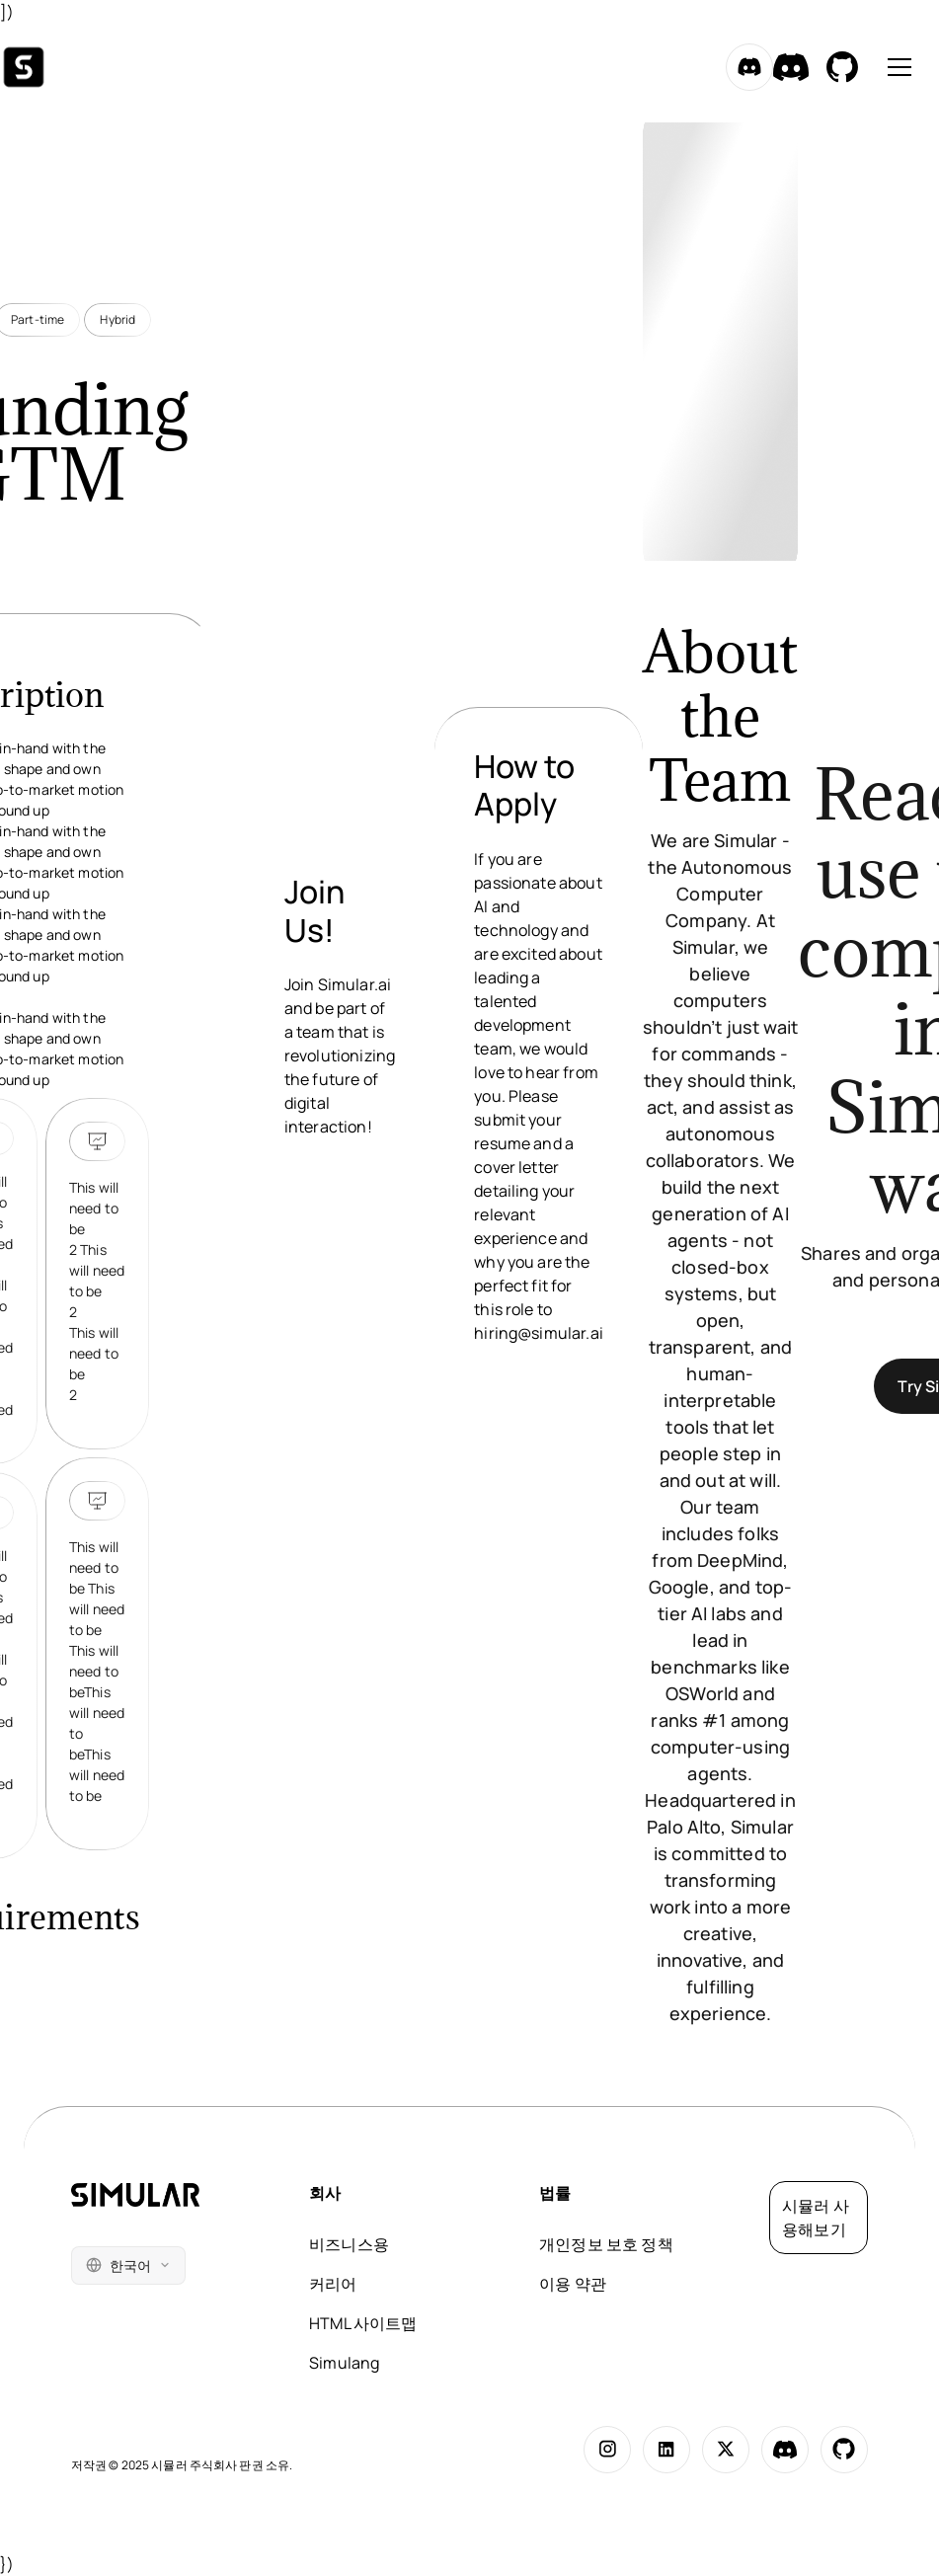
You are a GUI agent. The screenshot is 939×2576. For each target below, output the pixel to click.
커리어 (332, 2284)
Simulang (344, 2363)
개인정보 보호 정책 (606, 2244)
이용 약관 (572, 2284)
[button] (895, 67)
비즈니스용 (349, 2244)
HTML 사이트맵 (363, 2323)
